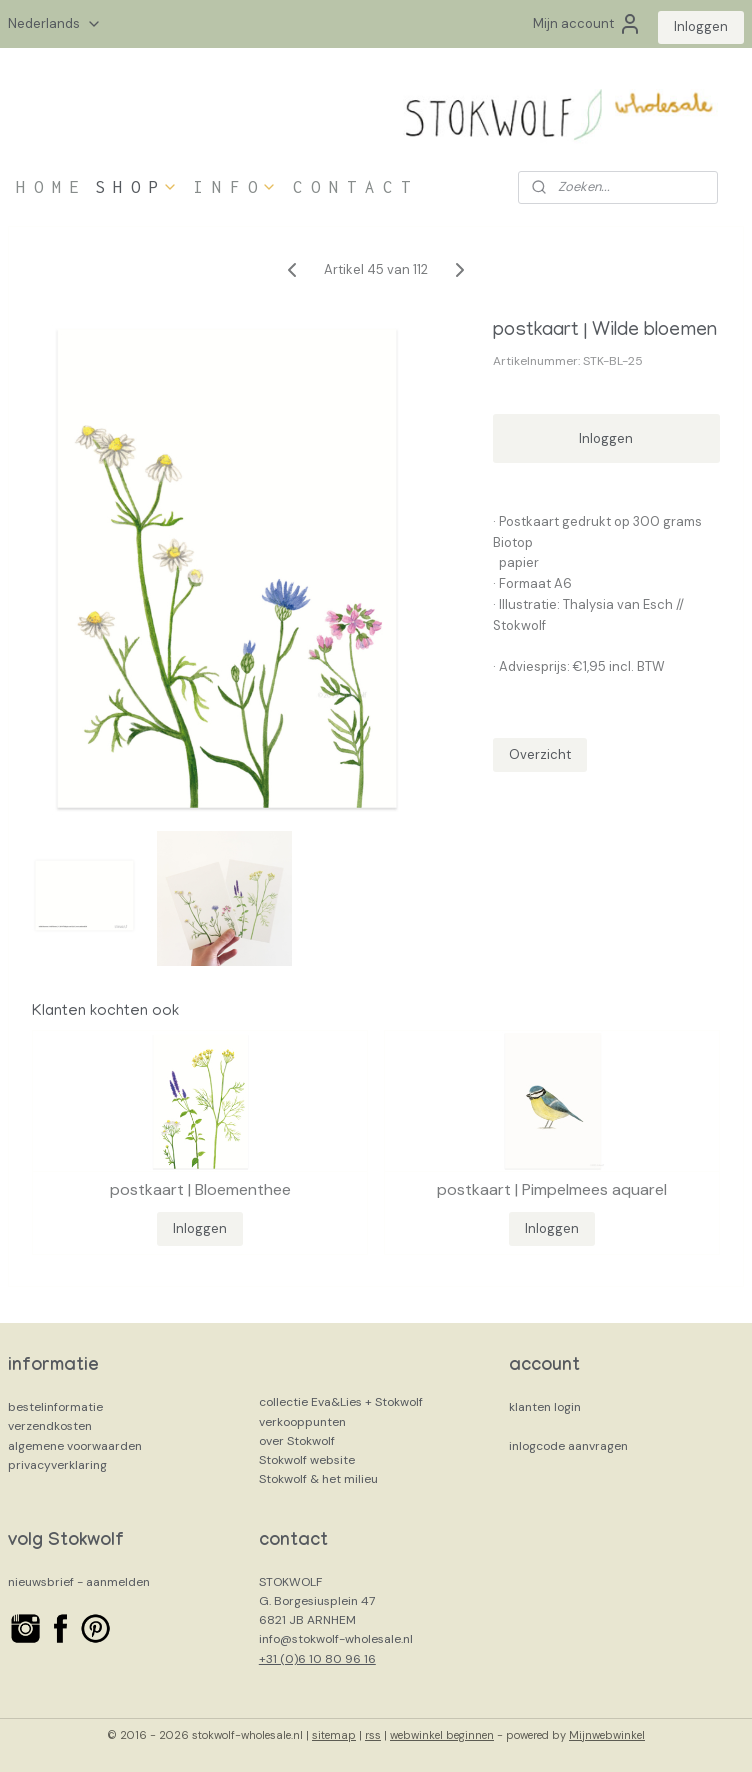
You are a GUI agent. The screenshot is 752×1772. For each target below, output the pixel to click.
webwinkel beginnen (442, 1735)
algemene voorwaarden (75, 1446)
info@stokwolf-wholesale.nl (336, 1639)
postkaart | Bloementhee (200, 1189)
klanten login (545, 1407)
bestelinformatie (55, 1407)
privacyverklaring (57, 1465)
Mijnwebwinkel (607, 1735)
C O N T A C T (351, 187)
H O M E (47, 187)
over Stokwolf (297, 1441)
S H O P (136, 187)
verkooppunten (302, 1422)
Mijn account (587, 24)
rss (373, 1735)
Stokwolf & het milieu (318, 1479)
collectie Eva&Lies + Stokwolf (341, 1402)
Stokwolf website (307, 1460)
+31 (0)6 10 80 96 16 (317, 1659)
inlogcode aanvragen (568, 1446)
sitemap (334, 1735)
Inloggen (701, 26)
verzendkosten (50, 1426)
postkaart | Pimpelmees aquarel (552, 1189)
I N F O (235, 187)
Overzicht (540, 754)
